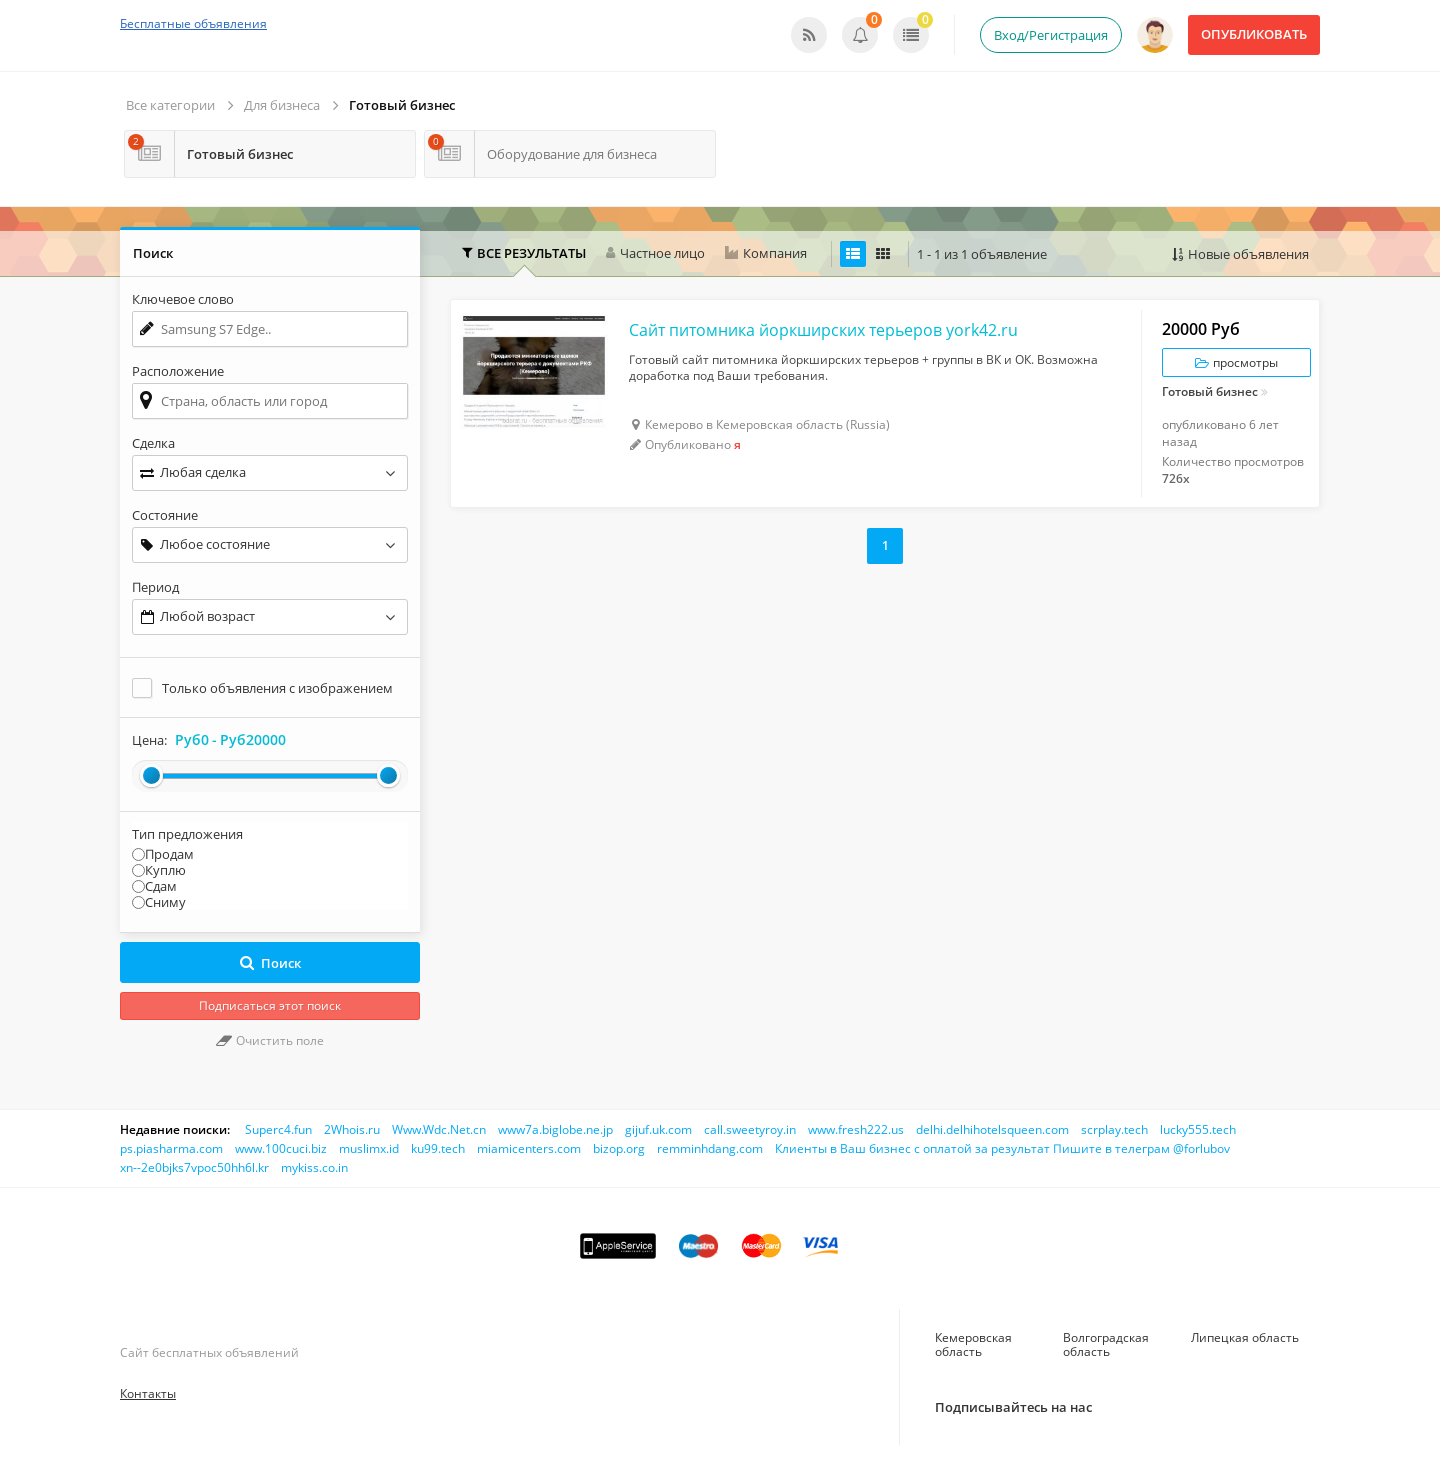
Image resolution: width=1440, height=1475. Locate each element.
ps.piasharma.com (171, 1148)
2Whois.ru (352, 1129)
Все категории (170, 105)
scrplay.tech (1114, 1129)
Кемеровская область (973, 1344)
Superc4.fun (278, 1129)
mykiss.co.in (314, 1167)
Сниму (165, 902)
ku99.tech (438, 1148)
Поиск (270, 963)
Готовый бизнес (402, 105)
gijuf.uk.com (658, 1129)
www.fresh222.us (856, 1129)
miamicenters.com (529, 1148)
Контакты (148, 1393)
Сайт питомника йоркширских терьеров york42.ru (823, 330)
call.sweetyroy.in (750, 1129)
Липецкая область (1245, 1337)
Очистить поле (270, 1040)
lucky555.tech (1198, 1129)
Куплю (165, 870)
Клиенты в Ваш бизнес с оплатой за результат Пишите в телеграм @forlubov (1002, 1148)
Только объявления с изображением (277, 688)
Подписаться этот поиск (270, 1005)
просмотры (1236, 362)
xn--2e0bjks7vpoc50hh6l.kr (194, 1167)
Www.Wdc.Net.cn (439, 1129)
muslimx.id (369, 1148)
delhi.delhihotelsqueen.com (992, 1129)
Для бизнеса (282, 105)
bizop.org (619, 1148)
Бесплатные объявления (193, 23)
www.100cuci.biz (281, 1148)
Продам (169, 854)
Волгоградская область (1106, 1344)
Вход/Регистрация (1051, 35)
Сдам (161, 886)
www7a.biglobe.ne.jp (555, 1129)
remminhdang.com (710, 1148)
